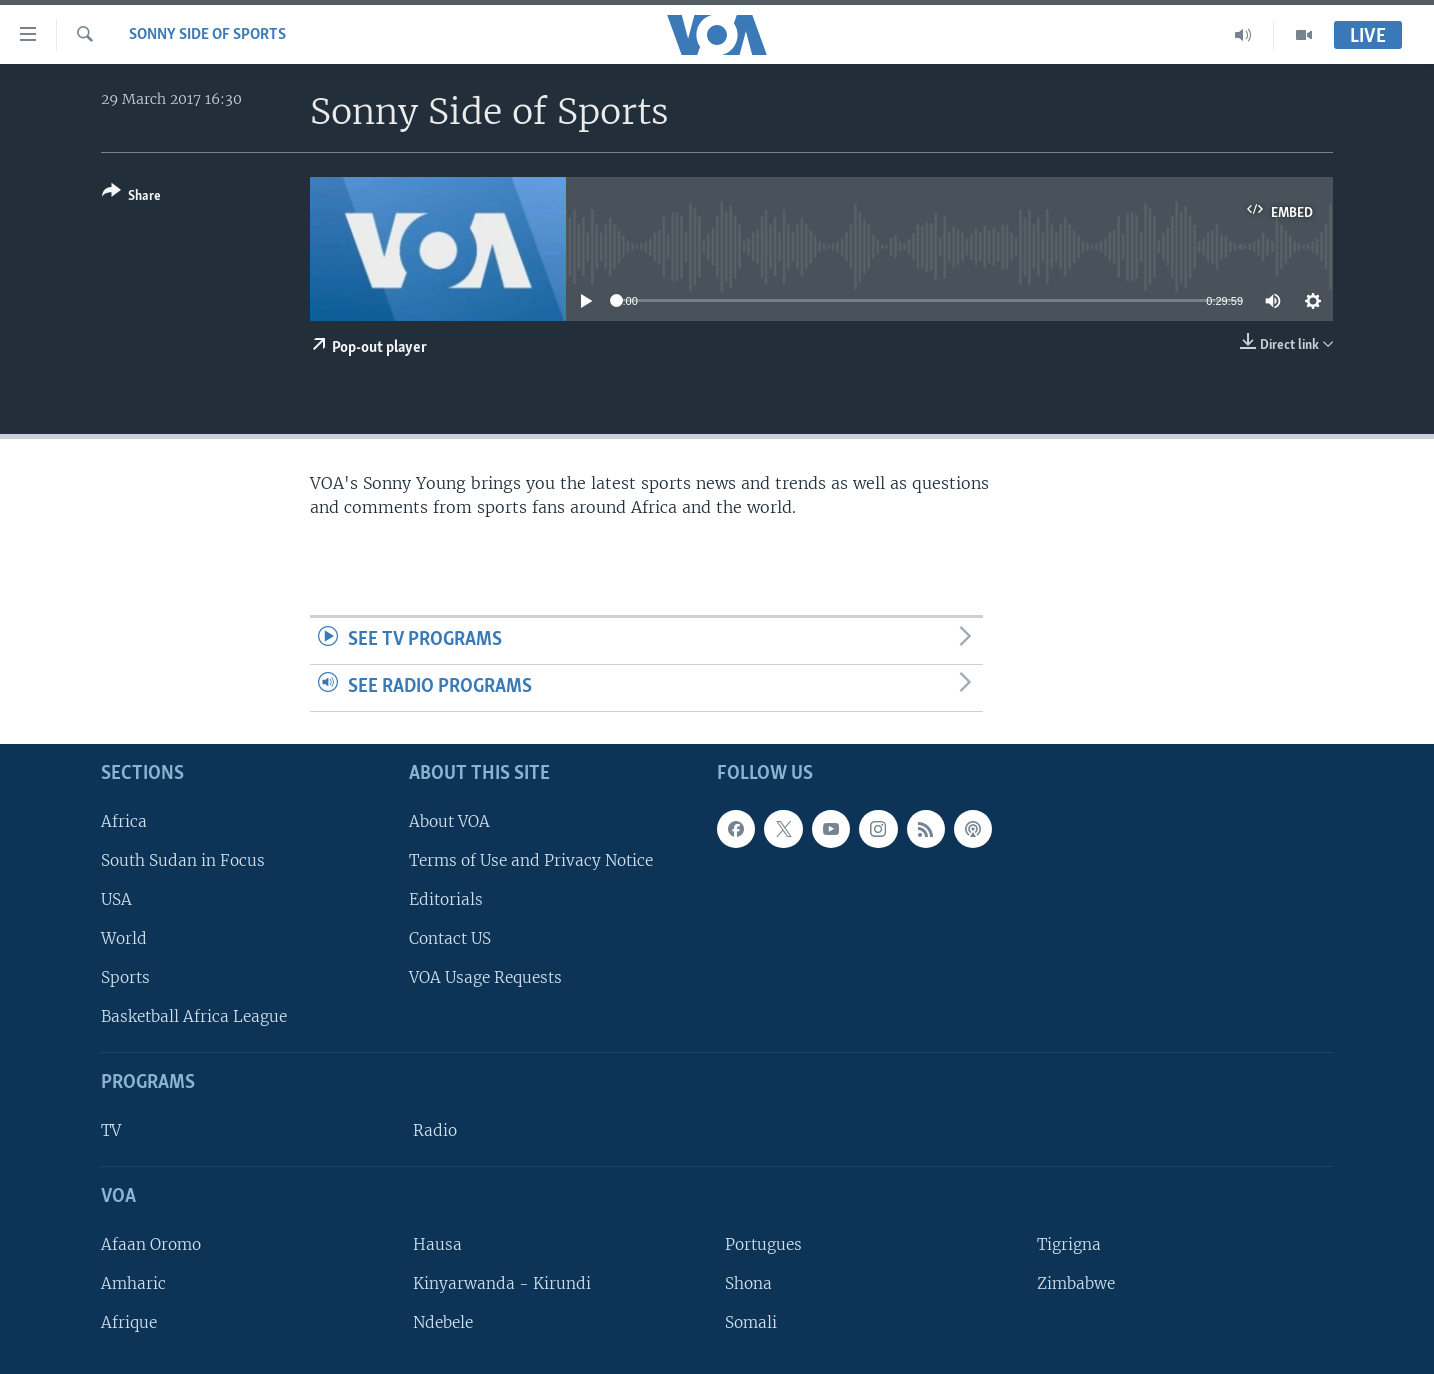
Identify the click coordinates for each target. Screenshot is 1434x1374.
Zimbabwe (1076, 1283)
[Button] (131, 197)
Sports (125, 977)
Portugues (763, 1243)
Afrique (129, 1322)
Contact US (450, 938)
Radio (435, 1130)
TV (111, 1130)
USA (116, 899)
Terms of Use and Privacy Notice (531, 859)
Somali (751, 1322)
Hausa (437, 1243)
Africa (124, 820)
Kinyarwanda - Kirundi (502, 1283)
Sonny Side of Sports (207, 35)
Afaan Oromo (151, 1243)
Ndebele (443, 1322)
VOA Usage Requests (485, 977)
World (124, 938)
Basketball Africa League (194, 1016)
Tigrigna (1069, 1243)
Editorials (446, 899)
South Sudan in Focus (183, 859)
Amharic (133, 1283)
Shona (748, 1283)
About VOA (449, 820)
